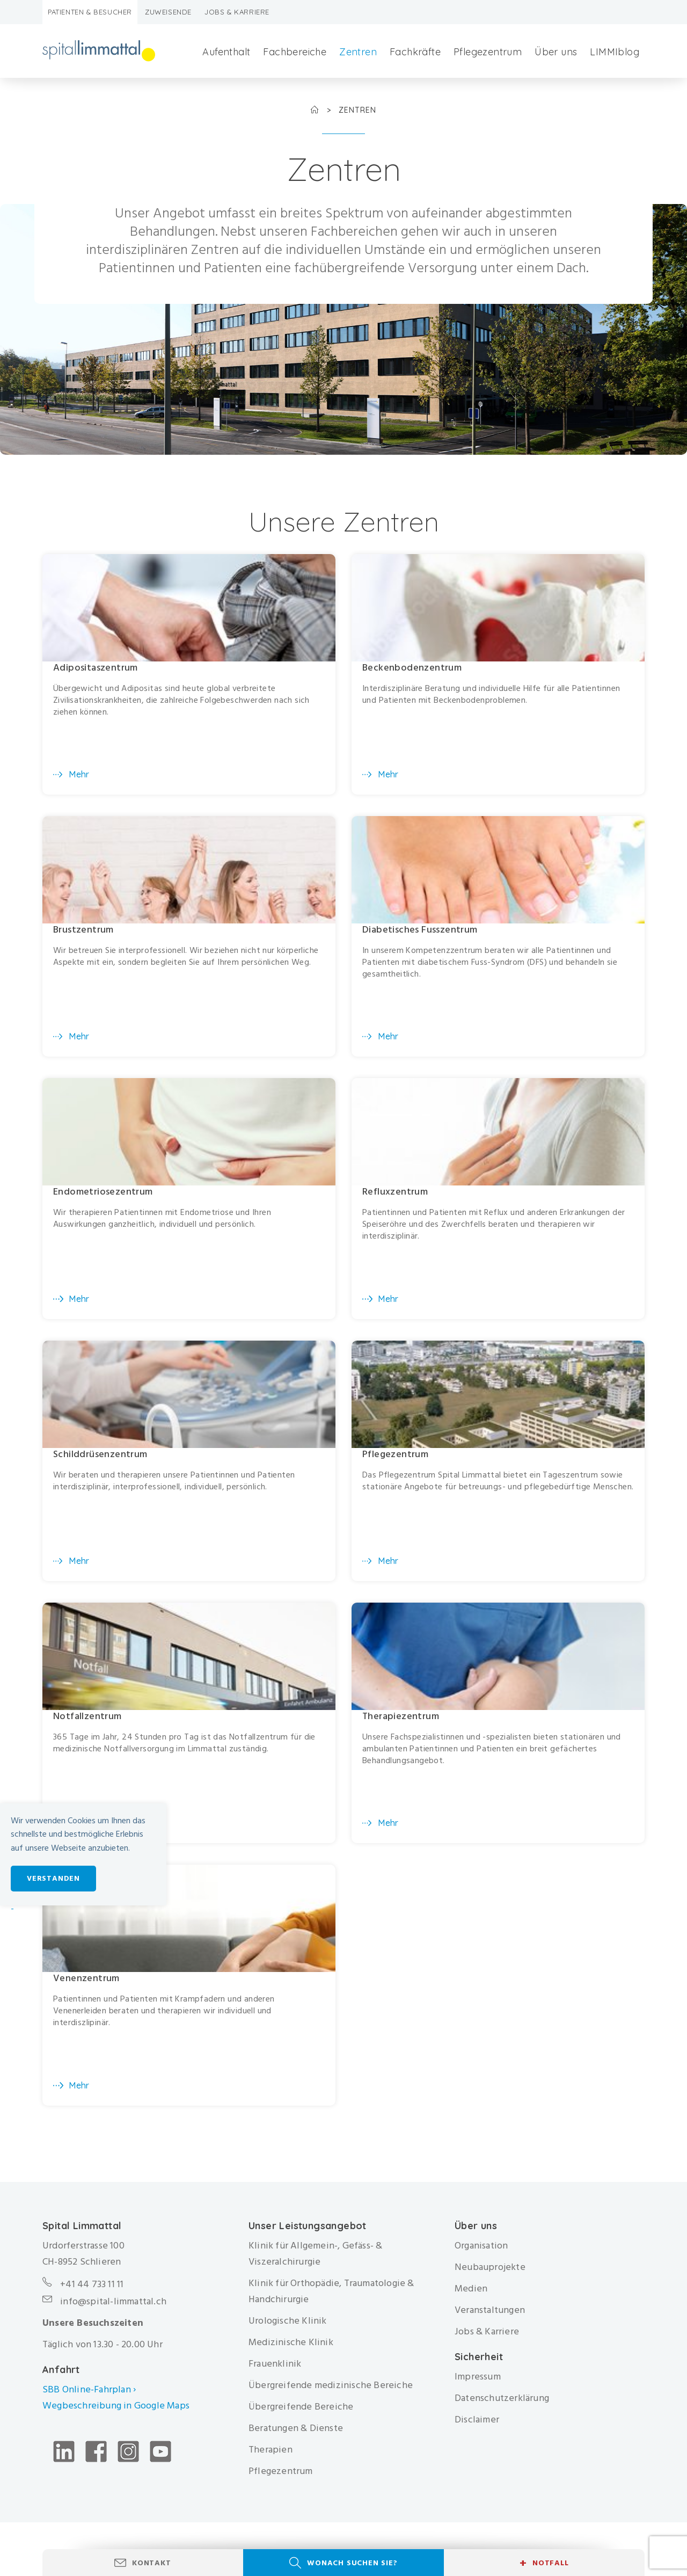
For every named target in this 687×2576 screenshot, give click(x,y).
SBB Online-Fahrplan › (89, 2395)
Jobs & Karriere (236, 12)
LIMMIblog (614, 52)
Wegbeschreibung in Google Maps (117, 2411)
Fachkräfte (415, 52)
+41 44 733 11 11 (91, 2289)
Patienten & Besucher (90, 12)
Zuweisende (168, 12)
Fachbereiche (294, 52)
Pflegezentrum (488, 52)
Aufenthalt (226, 52)
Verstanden (53, 1878)
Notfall (544, 2563)
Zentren (358, 52)
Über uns (556, 52)
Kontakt (151, 2563)
